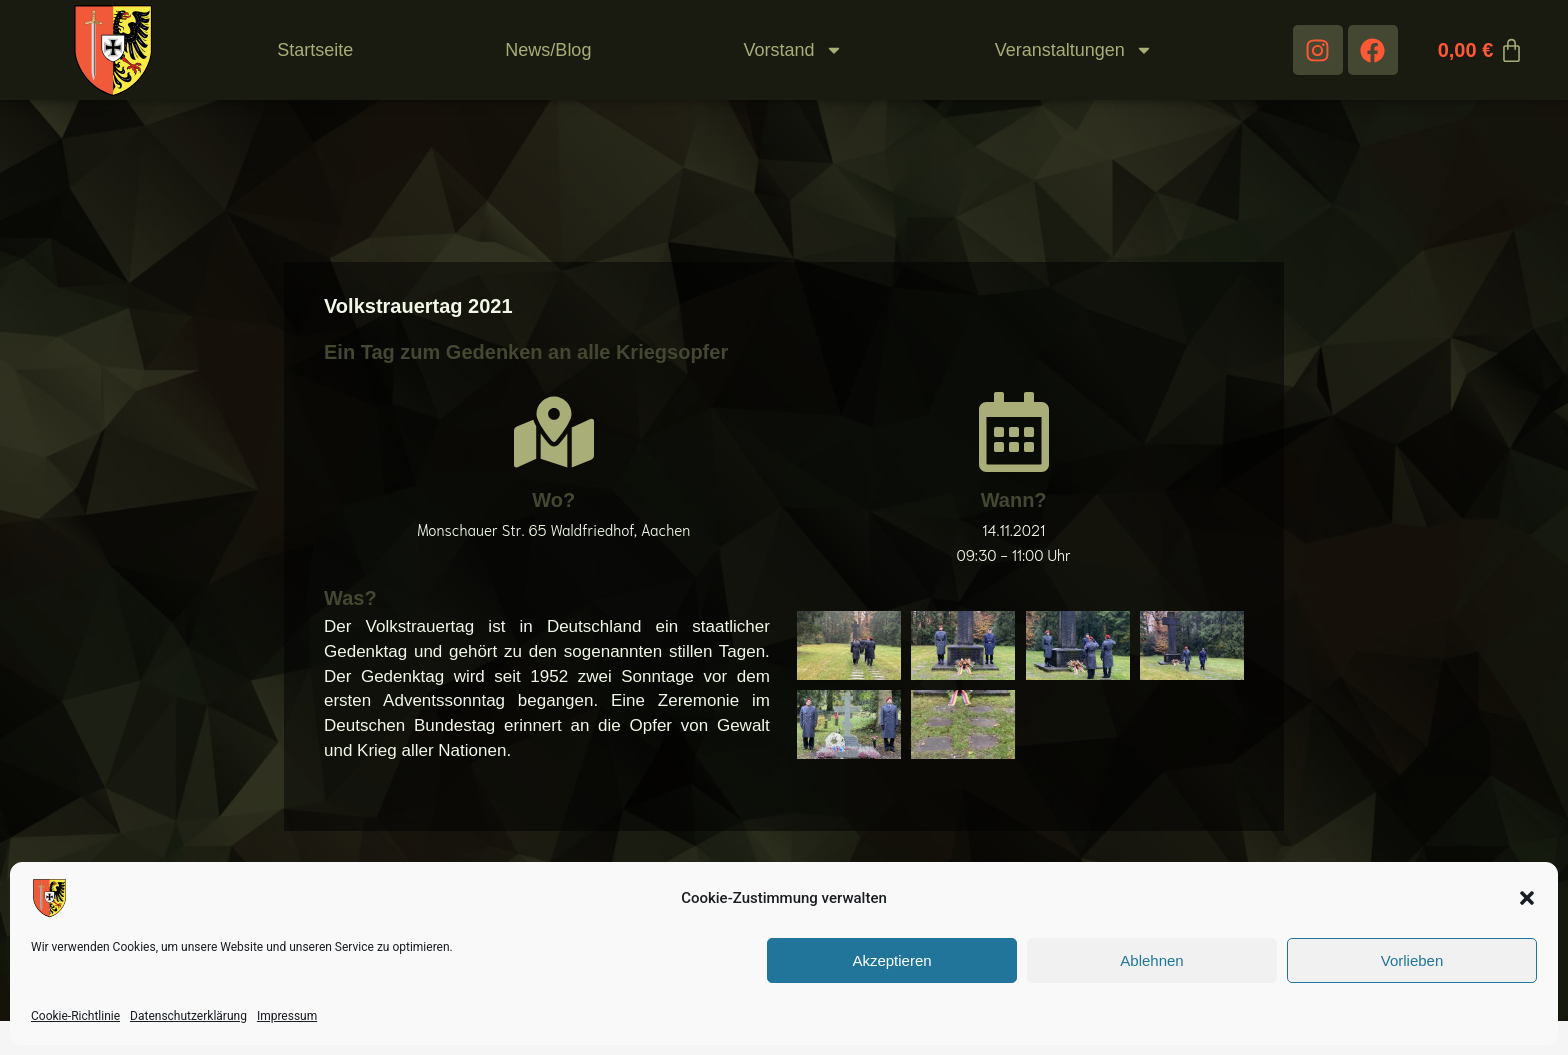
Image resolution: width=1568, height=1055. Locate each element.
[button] (1527, 898)
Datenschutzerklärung (188, 1016)
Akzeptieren (891, 960)
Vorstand (793, 50)
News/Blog (548, 50)
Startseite (315, 50)
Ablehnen (1151, 960)
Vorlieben (1412, 960)
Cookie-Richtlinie (75, 1016)
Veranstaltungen (1074, 50)
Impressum (287, 1016)
